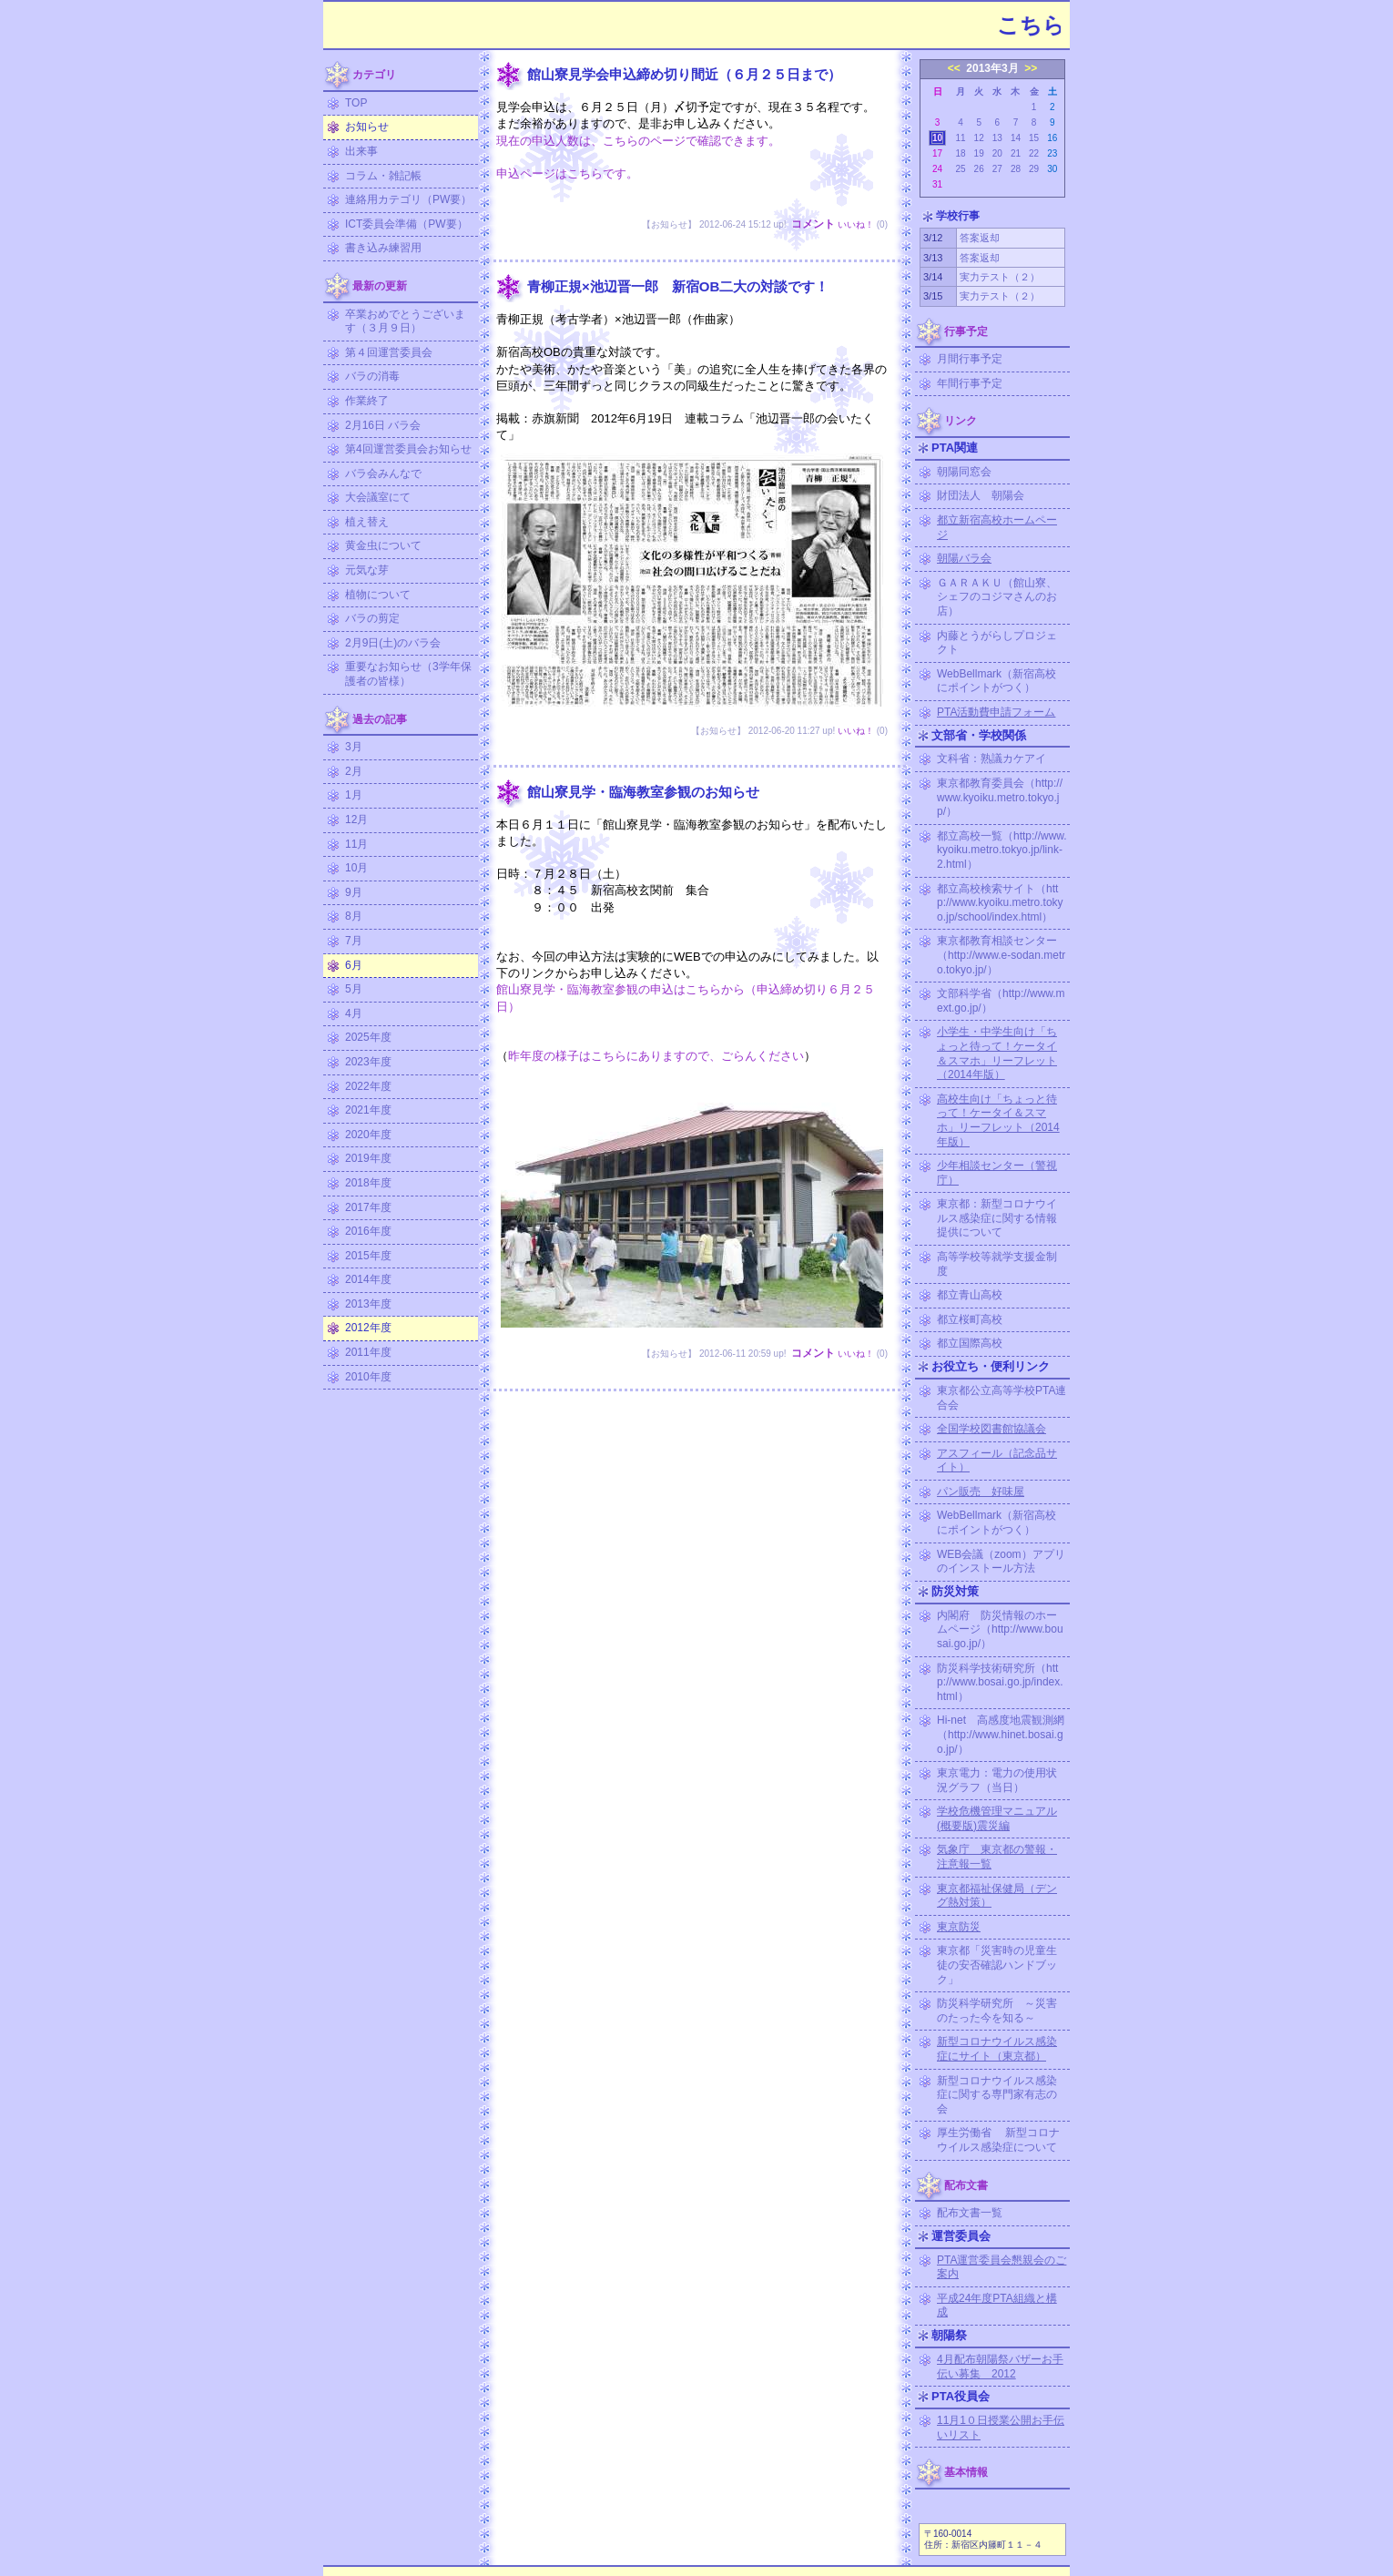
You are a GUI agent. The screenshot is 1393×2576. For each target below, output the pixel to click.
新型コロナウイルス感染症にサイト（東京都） (997, 2048)
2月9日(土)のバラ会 (393, 642)
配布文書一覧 (969, 2212)
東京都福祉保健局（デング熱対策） (997, 1895)
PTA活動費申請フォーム (996, 712)
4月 (353, 1013)
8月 (353, 916)
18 (960, 153)
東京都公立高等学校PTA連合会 (1001, 1397)
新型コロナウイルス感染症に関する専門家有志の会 (997, 2094)
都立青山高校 (969, 1294)
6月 (353, 965)
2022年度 (368, 1086)
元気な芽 (367, 570)
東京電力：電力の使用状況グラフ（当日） (997, 1780)
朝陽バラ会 (964, 558)
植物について (378, 594)
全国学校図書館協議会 (991, 1428)
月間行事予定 (969, 358)
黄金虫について (383, 545)
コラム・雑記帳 (383, 175)
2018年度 (368, 1182)
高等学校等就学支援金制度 (997, 1264)
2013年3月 (992, 68)
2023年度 (368, 1061)
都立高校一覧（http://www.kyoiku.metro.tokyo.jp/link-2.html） (1002, 850)
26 (979, 169)
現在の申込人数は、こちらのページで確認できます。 (638, 141)
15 (1034, 138)
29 (1034, 169)
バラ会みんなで (383, 473)
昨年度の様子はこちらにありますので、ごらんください (656, 1056)
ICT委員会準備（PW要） (406, 224)
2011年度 (368, 1352)
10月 (356, 867)
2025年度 (368, 1037)
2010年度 (368, 1376)
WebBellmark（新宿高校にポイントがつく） (996, 681)
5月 (353, 989)
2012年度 (368, 1327)
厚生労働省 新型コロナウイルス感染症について (998, 2139)
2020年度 (368, 1134)
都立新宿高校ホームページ (997, 527)
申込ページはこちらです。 (567, 173)
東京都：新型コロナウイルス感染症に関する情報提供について (997, 1217)
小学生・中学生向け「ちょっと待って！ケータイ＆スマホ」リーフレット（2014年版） (997, 1053)
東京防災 (959, 1926)
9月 (353, 892)
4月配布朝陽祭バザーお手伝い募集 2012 (1000, 2366)
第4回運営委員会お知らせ (408, 449)
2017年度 (368, 1207)
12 (979, 138)
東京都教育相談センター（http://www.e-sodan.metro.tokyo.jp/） (1001, 954)
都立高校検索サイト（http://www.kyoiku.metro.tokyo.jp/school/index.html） (1000, 902)
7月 (353, 940)
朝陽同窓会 (964, 471)
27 (997, 169)
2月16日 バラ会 (383, 425)
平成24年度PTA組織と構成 (997, 2305)
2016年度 (368, 1231)
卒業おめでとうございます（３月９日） (405, 321)
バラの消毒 (372, 376)
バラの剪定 (372, 618)
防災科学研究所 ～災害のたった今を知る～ (997, 2010)
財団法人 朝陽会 (980, 495)
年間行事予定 (969, 383)
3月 (353, 746)
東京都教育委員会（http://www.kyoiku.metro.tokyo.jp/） (1000, 797)
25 (960, 169)
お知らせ (367, 126)
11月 (356, 844)
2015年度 (368, 1255)
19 (979, 153)
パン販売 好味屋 (980, 1491)
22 (1034, 153)
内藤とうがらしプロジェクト (997, 643)
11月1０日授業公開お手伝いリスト (1000, 2427)
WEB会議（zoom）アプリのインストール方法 (1001, 1561)
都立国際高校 (969, 1343)
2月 (353, 771)
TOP (356, 103)
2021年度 (368, 1110)
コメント (813, 224)
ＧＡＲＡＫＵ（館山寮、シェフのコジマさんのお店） (997, 596)
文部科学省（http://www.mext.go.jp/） (1001, 1000)
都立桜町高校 (969, 1319)
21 (1016, 153)
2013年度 (368, 1304)
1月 (353, 795)
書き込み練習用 (383, 247)
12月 (356, 819)
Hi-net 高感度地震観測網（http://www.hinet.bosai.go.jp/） (1000, 1734)
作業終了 (367, 400)
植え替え (367, 521)
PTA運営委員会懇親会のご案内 (1001, 2267)
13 (997, 138)
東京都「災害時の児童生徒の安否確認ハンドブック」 (997, 1964)
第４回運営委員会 (388, 352)
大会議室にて (378, 497)
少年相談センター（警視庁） (997, 1172)
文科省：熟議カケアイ (991, 758)
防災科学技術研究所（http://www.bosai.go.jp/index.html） (1000, 1682)
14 (1016, 138)
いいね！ (856, 224)
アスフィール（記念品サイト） (997, 1460)
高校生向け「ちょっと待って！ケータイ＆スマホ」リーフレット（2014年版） (998, 1120)
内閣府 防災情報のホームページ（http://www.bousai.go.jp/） (1000, 1629)
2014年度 (368, 1279)
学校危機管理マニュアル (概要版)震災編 (997, 1818)
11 (960, 138)
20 (997, 153)
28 (1016, 169)
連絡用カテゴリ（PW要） (408, 199)
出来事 (361, 151)
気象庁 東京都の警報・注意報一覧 (997, 1856)
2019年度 (368, 1158)
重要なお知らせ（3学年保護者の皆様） (408, 673)
